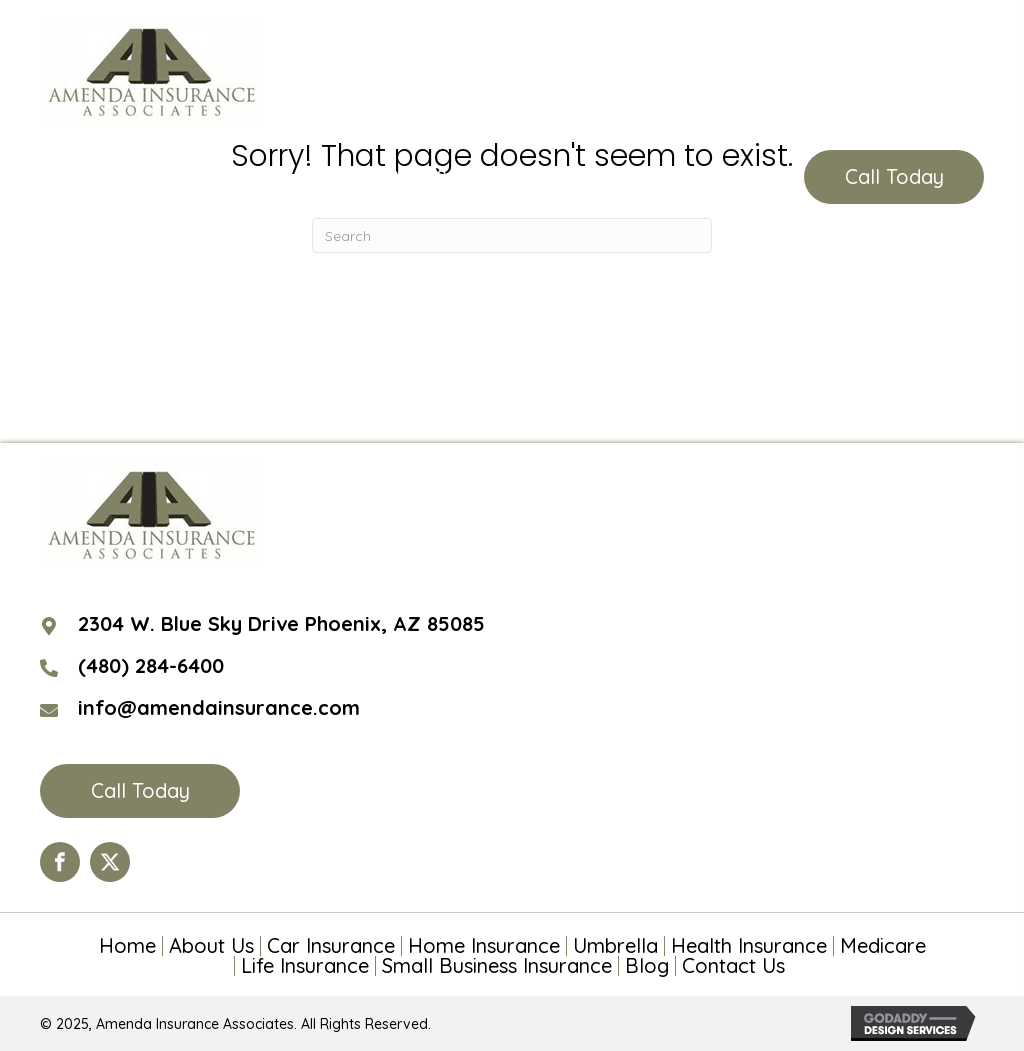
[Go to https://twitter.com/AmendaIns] (110, 862)
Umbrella (615, 946)
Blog (647, 966)
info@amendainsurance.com (219, 707)
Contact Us (733, 966)
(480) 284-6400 (441, 177)
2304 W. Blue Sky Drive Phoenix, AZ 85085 (281, 623)
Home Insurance (484, 946)
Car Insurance (331, 946)
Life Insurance (305, 966)
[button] (894, 177)
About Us (211, 946)
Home (127, 946)
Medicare (883, 946)
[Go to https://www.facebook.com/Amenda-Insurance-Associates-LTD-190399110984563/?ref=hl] (60, 862)
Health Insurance (749, 946)
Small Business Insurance (497, 966)
